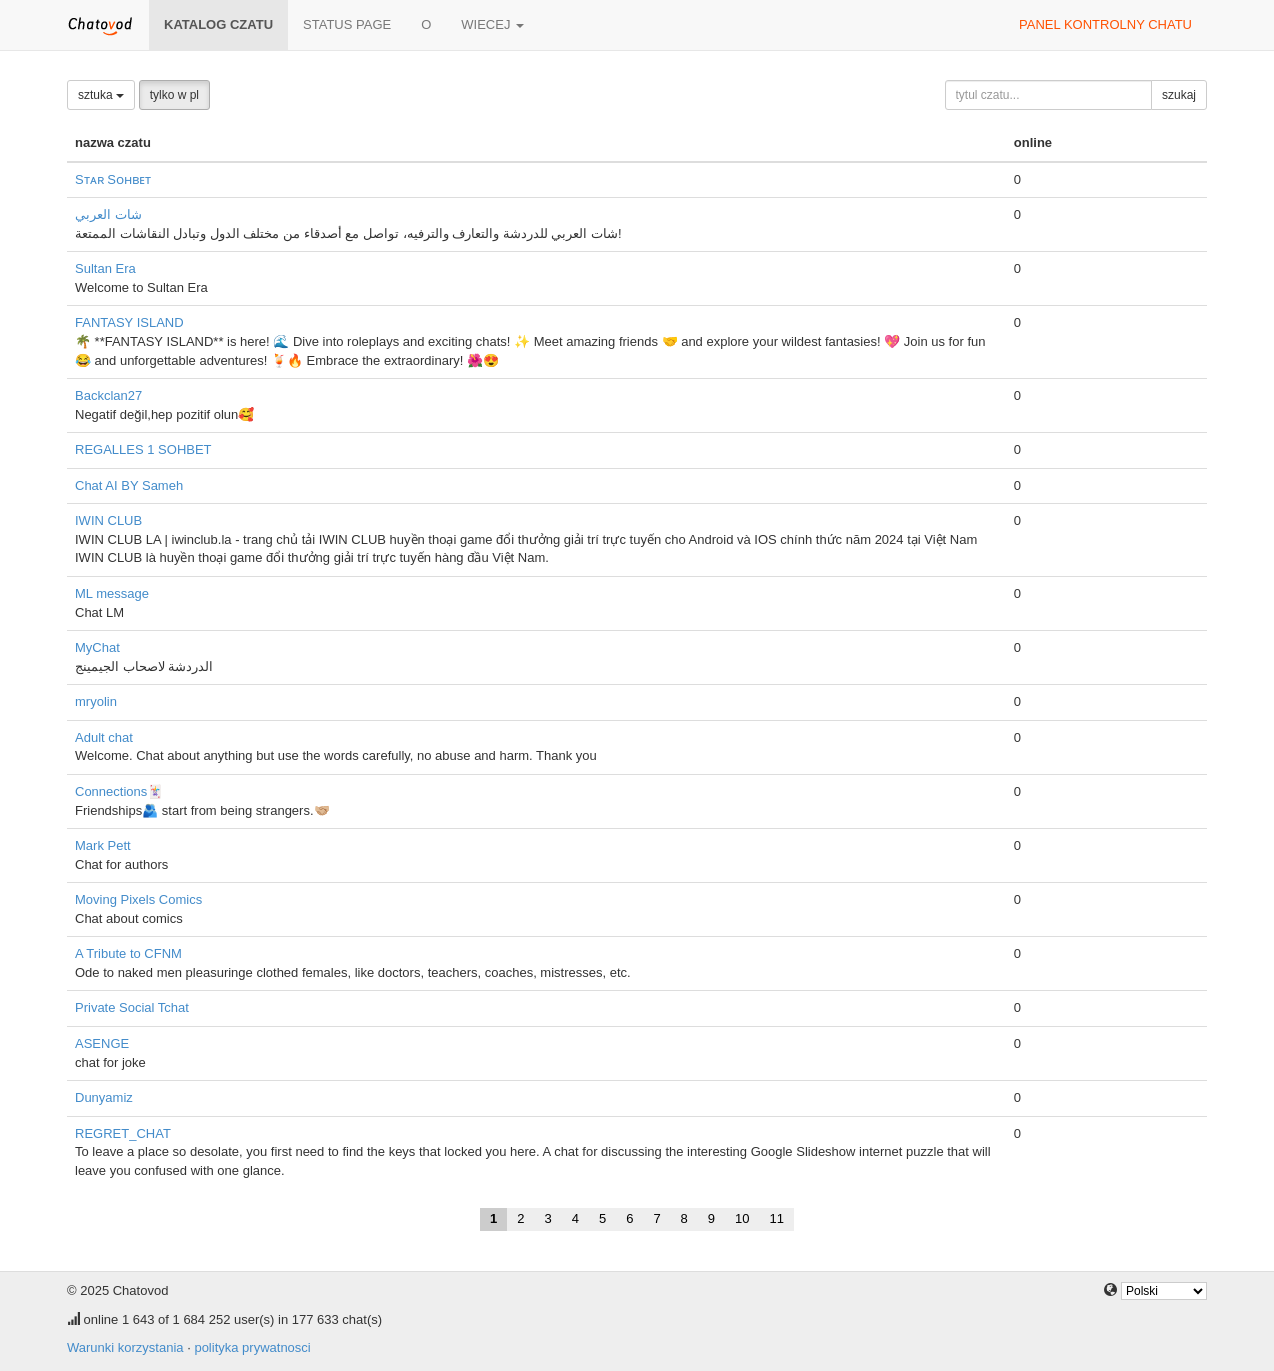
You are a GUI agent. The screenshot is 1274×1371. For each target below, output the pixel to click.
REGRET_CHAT (123, 1133)
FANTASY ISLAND (129, 322)
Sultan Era (105, 268)
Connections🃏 (119, 791)
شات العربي (108, 214)
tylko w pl (174, 95)
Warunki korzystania (125, 1347)
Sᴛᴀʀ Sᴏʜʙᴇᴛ (113, 179)
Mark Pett (103, 845)
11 (777, 1218)
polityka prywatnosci (252, 1347)
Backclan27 (108, 395)
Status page (347, 24)
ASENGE (102, 1043)
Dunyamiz (104, 1097)
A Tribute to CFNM (128, 953)
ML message (112, 593)
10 (742, 1218)
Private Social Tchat (132, 1007)
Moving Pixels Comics (138, 899)
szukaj (1179, 95)
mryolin (96, 701)
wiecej (492, 24)
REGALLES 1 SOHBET (143, 449)
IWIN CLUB (108, 520)
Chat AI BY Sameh (129, 485)
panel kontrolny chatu (1105, 24)
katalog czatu (218, 24)
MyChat (97, 647)
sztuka (101, 95)
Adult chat (104, 737)
